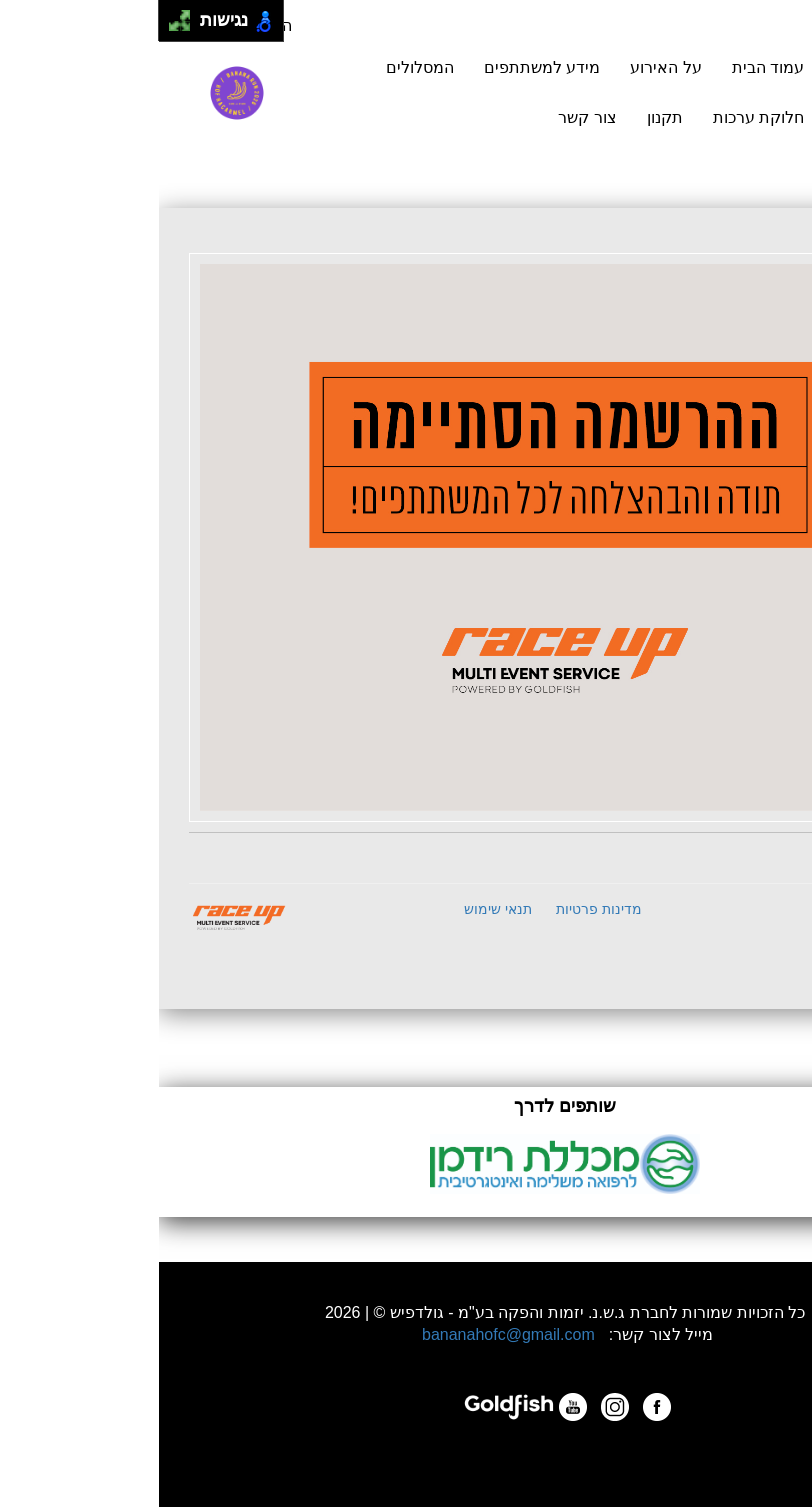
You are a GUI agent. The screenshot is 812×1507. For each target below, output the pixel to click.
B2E (731, 906)
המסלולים (261, 67)
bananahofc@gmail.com (349, 1334)
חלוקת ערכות (599, 117)
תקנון (506, 117)
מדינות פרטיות (440, 909)
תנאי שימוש (339, 909)
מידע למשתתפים (383, 67)
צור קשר (428, 117)
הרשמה (705, 92)
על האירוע (506, 67)
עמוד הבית (609, 67)
